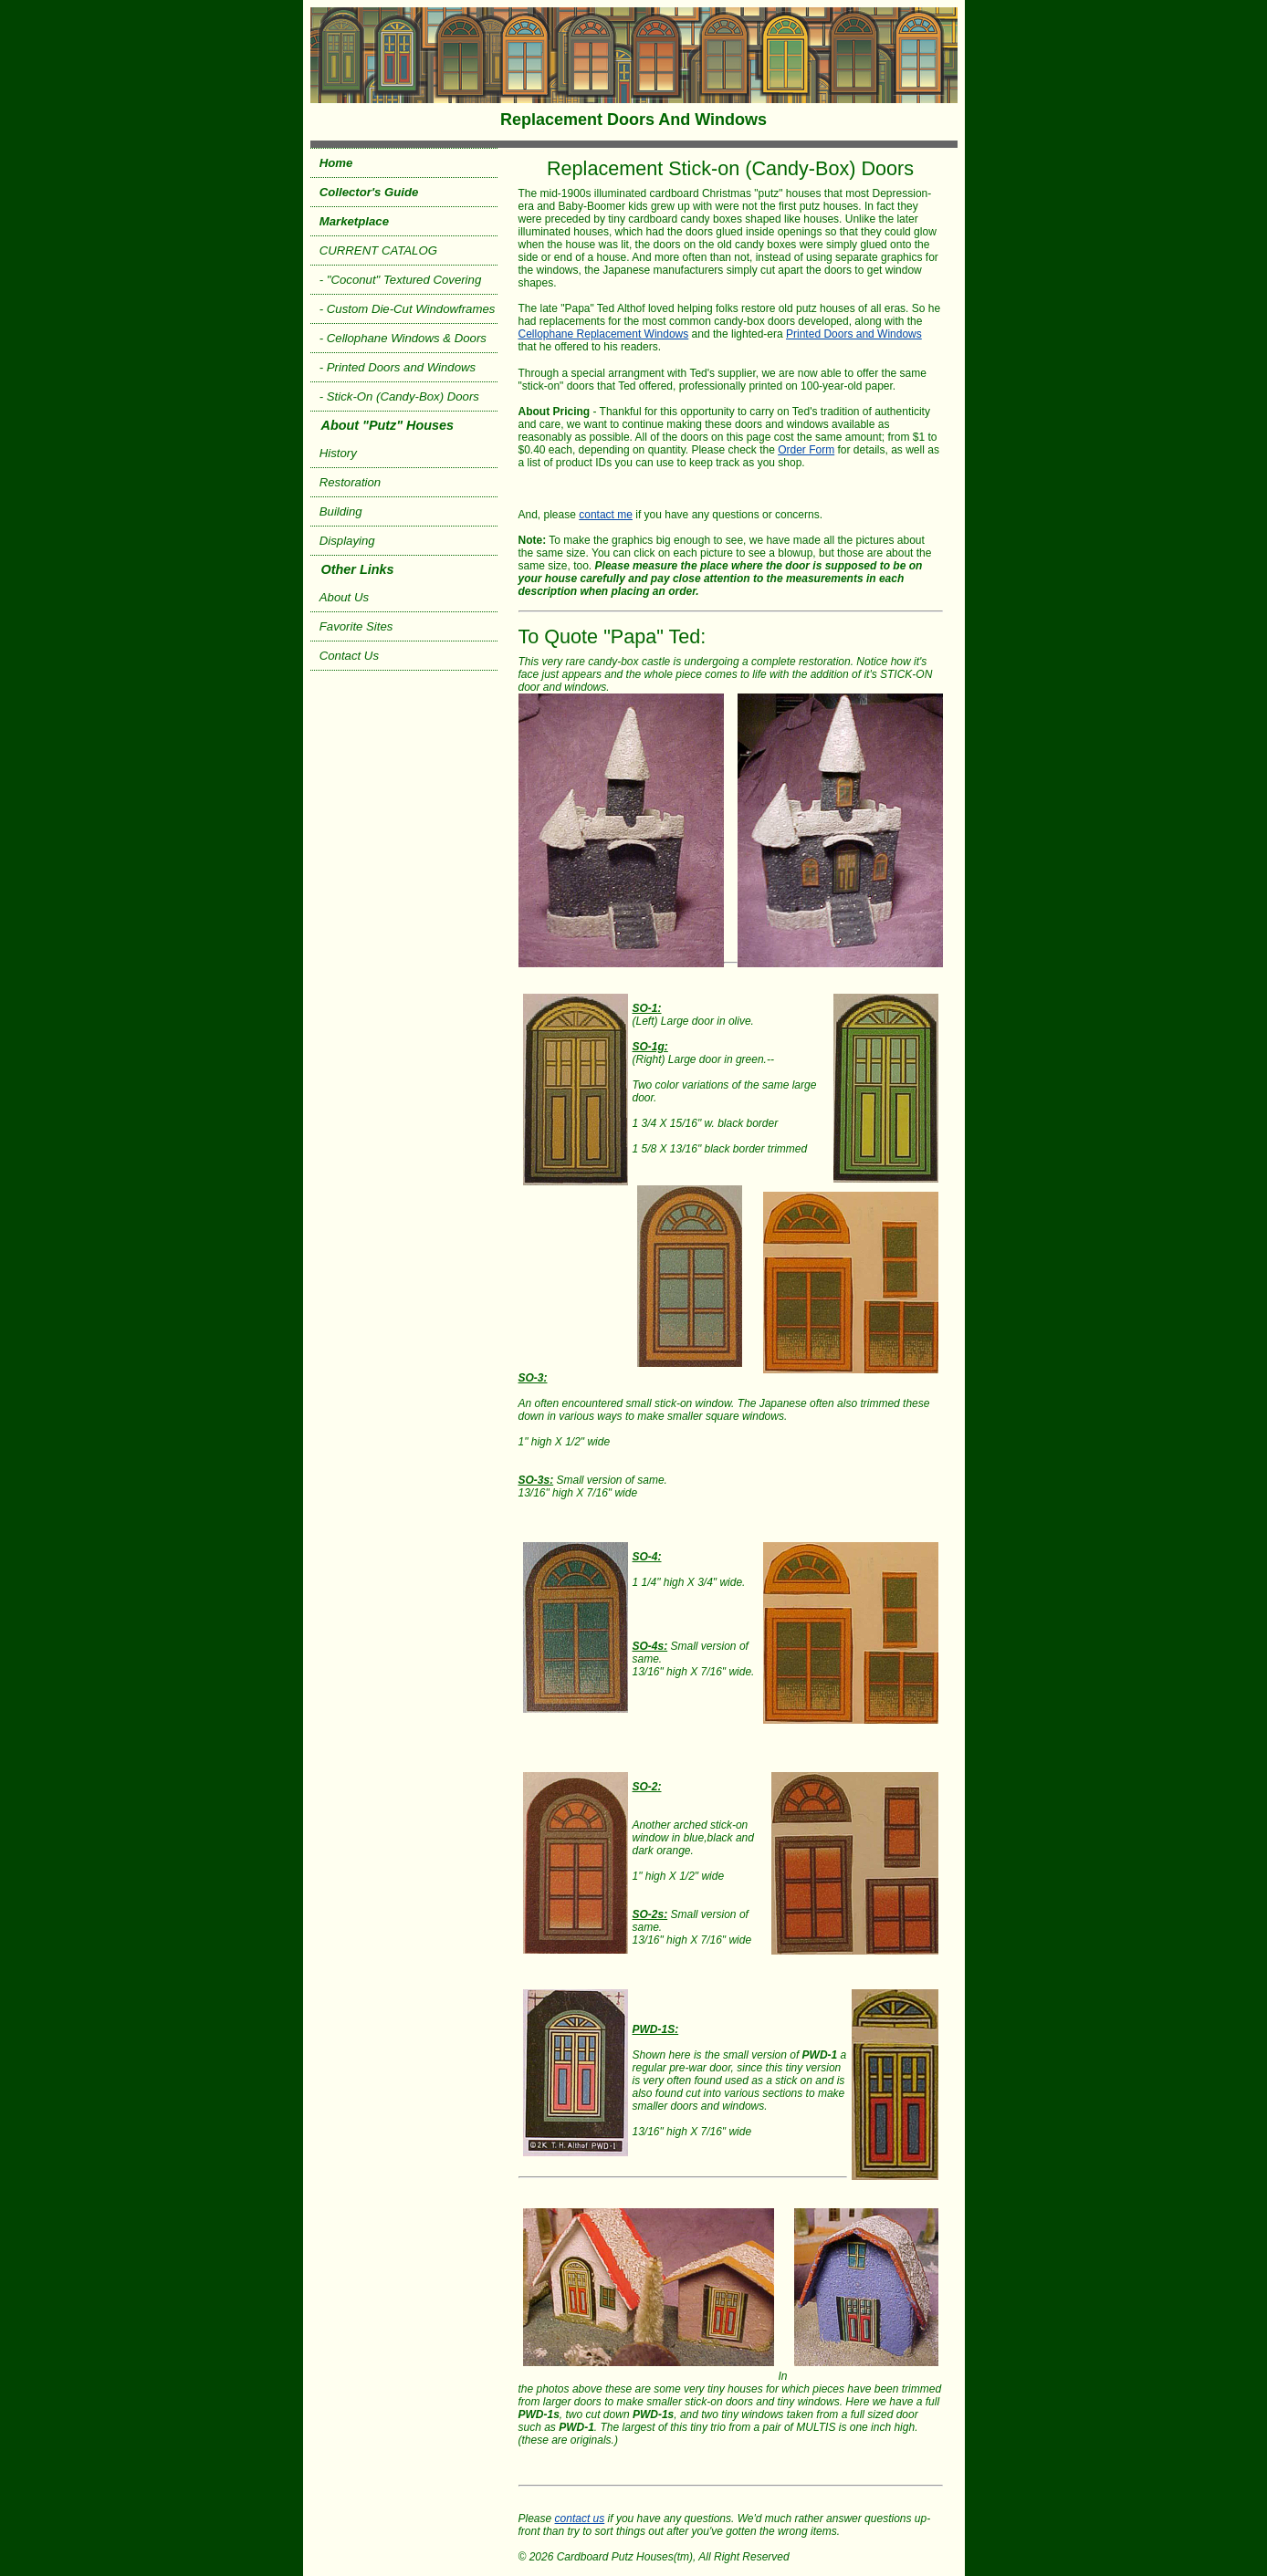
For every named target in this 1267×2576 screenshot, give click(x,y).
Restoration (350, 482)
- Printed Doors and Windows (397, 367)
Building (340, 511)
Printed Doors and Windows (854, 334)
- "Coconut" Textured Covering (400, 280)
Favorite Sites (356, 626)
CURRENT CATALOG (378, 250)
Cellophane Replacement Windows (603, 334)
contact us (580, 2518)
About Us (344, 597)
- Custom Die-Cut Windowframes (407, 309)
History (338, 453)
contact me (606, 514)
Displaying (347, 541)
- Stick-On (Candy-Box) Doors (399, 396)
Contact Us (349, 655)
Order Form (806, 449)
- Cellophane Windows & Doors (403, 338)
